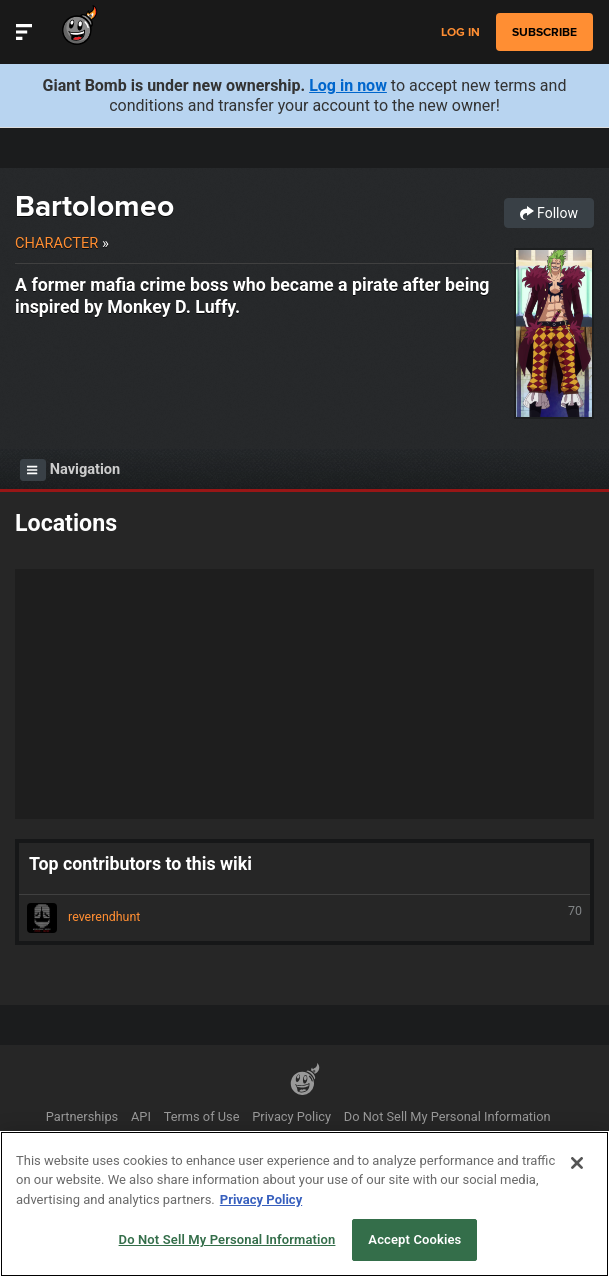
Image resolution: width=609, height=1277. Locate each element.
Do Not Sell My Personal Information (447, 1116)
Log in (460, 32)
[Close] (577, 1163)
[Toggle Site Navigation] (24, 32)
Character (56, 243)
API (141, 1116)
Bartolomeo (94, 205)
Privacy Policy (291, 1116)
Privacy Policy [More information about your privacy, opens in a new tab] (261, 1199)
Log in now (348, 85)
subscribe (544, 32)
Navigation (70, 470)
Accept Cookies (414, 1239)
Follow (549, 213)
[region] (304, 1204)
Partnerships (82, 1116)
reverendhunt (304, 918)
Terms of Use (202, 1116)
